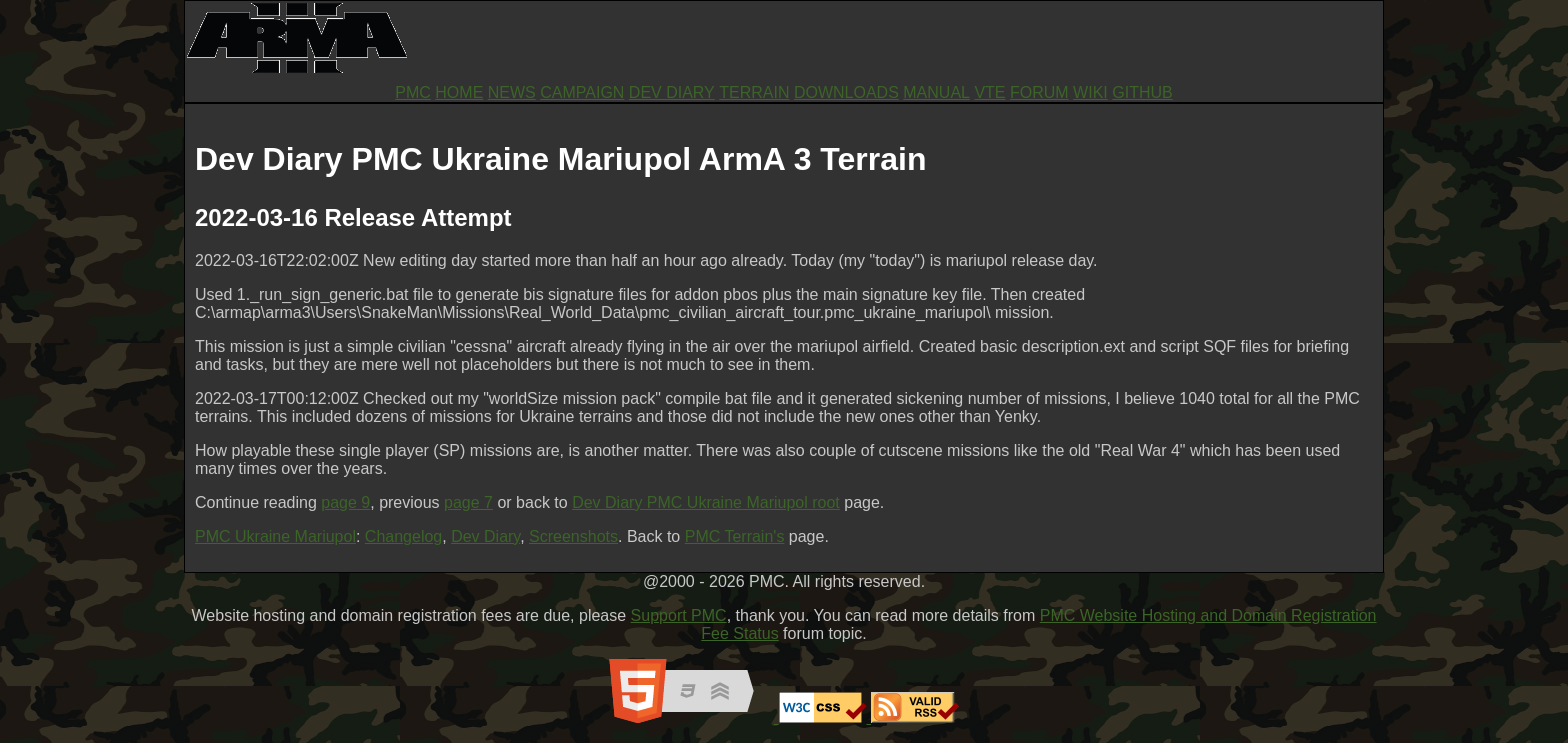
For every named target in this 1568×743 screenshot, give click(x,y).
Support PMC (679, 615)
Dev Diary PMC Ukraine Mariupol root (706, 502)
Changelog (403, 536)
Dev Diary (485, 536)
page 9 (345, 502)
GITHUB (1142, 92)
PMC (413, 92)
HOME (459, 92)
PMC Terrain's (735, 536)
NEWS (512, 92)
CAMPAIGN (582, 92)
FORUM (1039, 92)
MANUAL (936, 92)
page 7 (468, 502)
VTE (989, 92)
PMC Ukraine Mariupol (275, 536)
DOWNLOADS (846, 92)
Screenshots (573, 536)
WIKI (1090, 92)
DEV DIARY (672, 92)
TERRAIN (754, 92)
